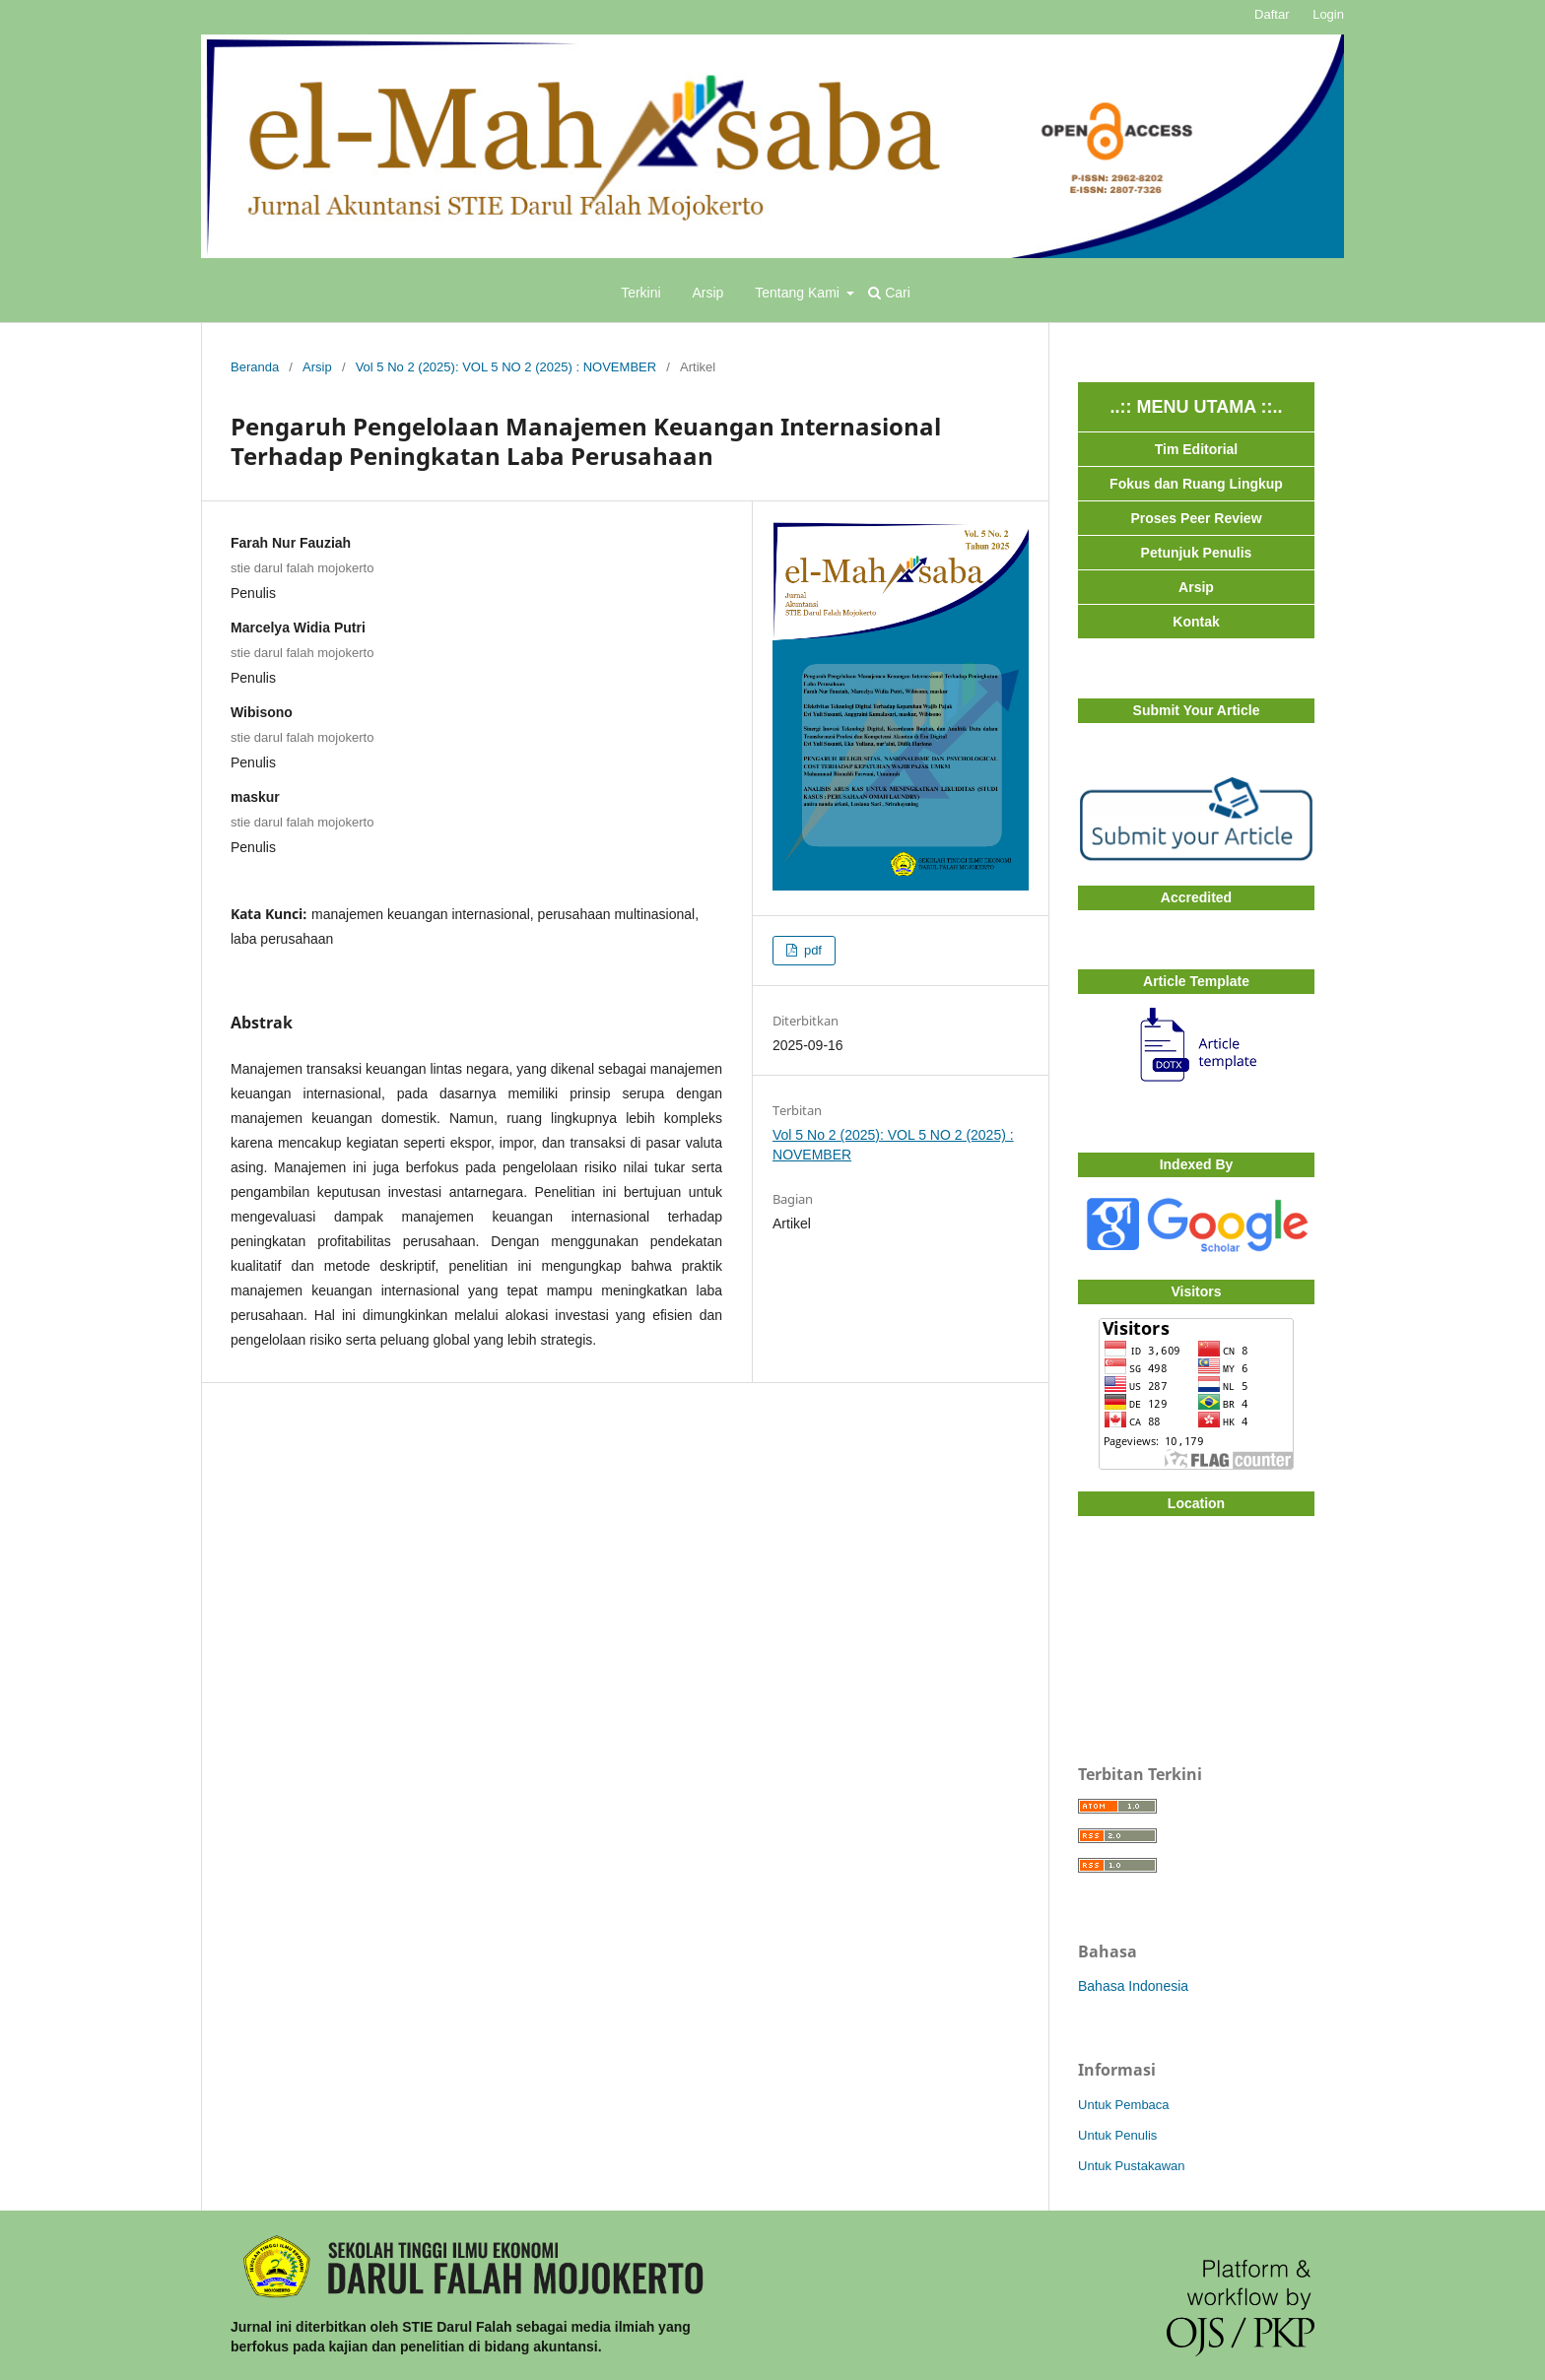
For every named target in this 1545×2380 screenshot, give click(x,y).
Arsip (708, 292)
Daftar (1271, 14)
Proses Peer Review (1195, 518)
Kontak (1196, 621)
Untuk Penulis (1117, 2135)
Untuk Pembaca (1124, 2104)
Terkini (640, 292)
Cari (889, 292)
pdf (811, 950)
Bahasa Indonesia (1133, 1986)
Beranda (255, 367)
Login (1328, 14)
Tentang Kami (799, 292)
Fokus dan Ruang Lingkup (1196, 484)
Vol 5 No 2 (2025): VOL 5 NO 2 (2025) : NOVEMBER (506, 367)
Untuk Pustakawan (1131, 2165)
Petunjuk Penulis (1196, 553)
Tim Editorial (1197, 449)
